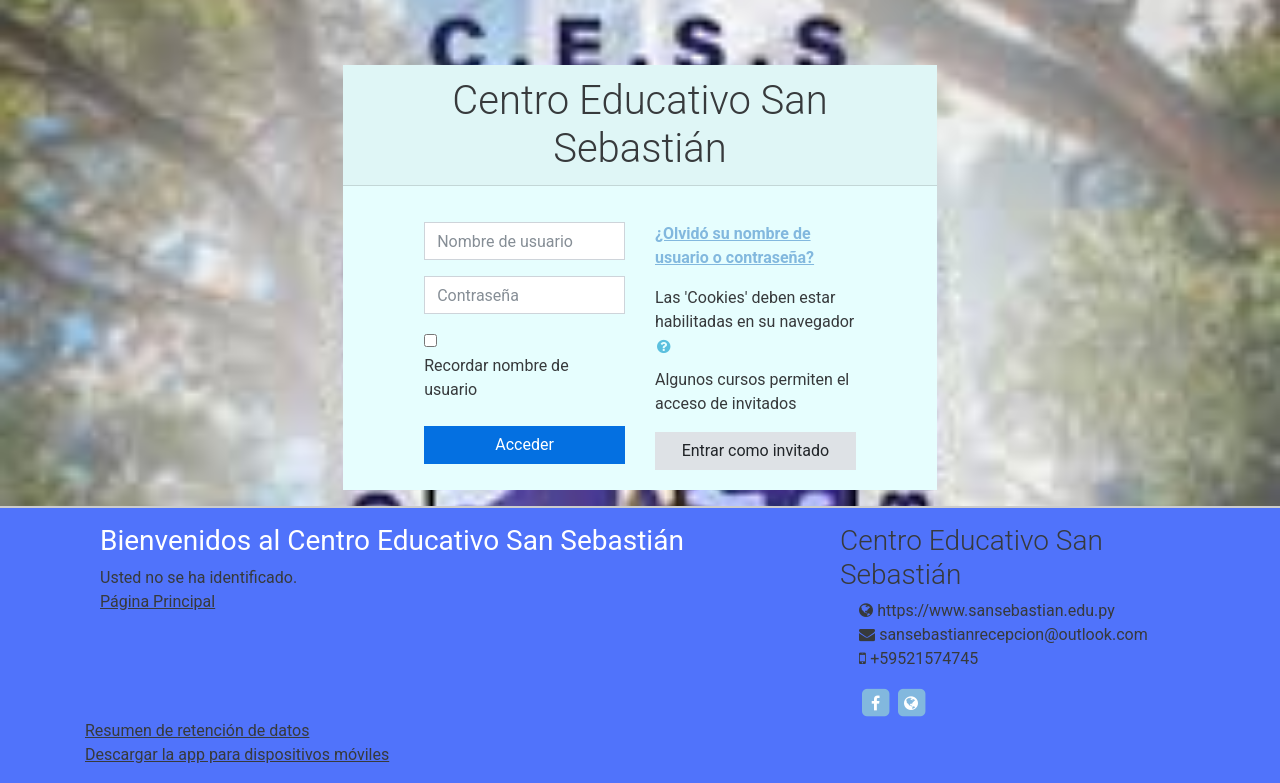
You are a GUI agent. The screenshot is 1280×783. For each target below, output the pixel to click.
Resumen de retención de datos (197, 730)
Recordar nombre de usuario (496, 377)
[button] (668, 347)
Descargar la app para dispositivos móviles (237, 754)
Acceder (524, 444)
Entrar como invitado (755, 450)
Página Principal (157, 601)
